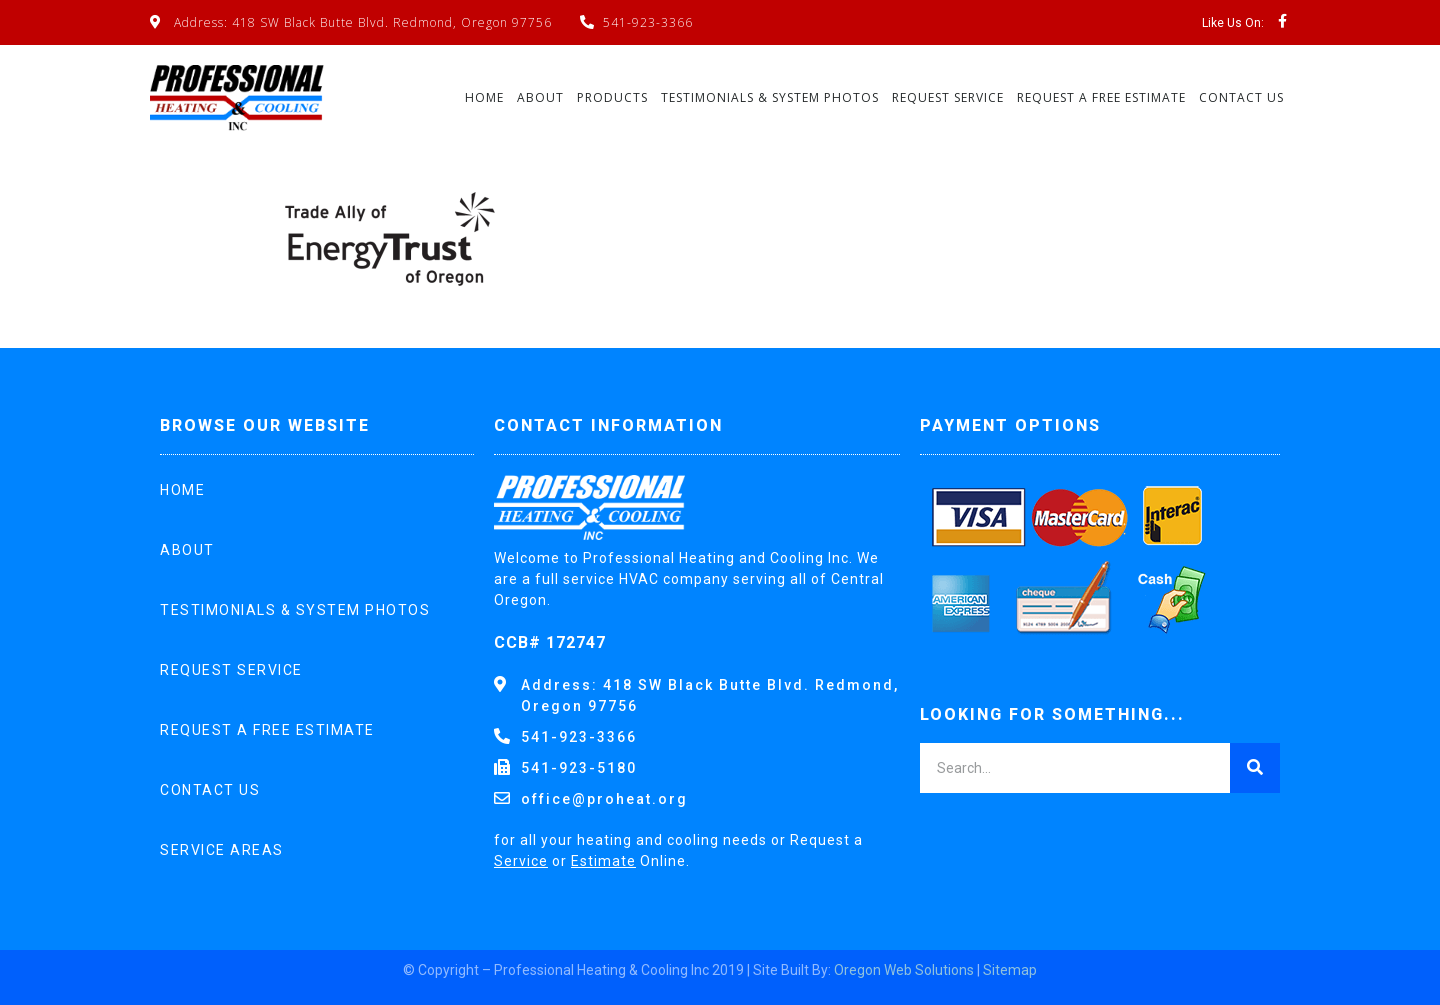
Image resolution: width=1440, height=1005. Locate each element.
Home (484, 97)
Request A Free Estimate (1101, 97)
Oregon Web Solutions (904, 970)
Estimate (603, 861)
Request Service (948, 97)
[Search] (1255, 768)
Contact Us (1241, 97)
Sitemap (1010, 970)
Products (612, 97)
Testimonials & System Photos (770, 97)
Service (521, 861)
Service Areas (222, 850)
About (540, 97)
